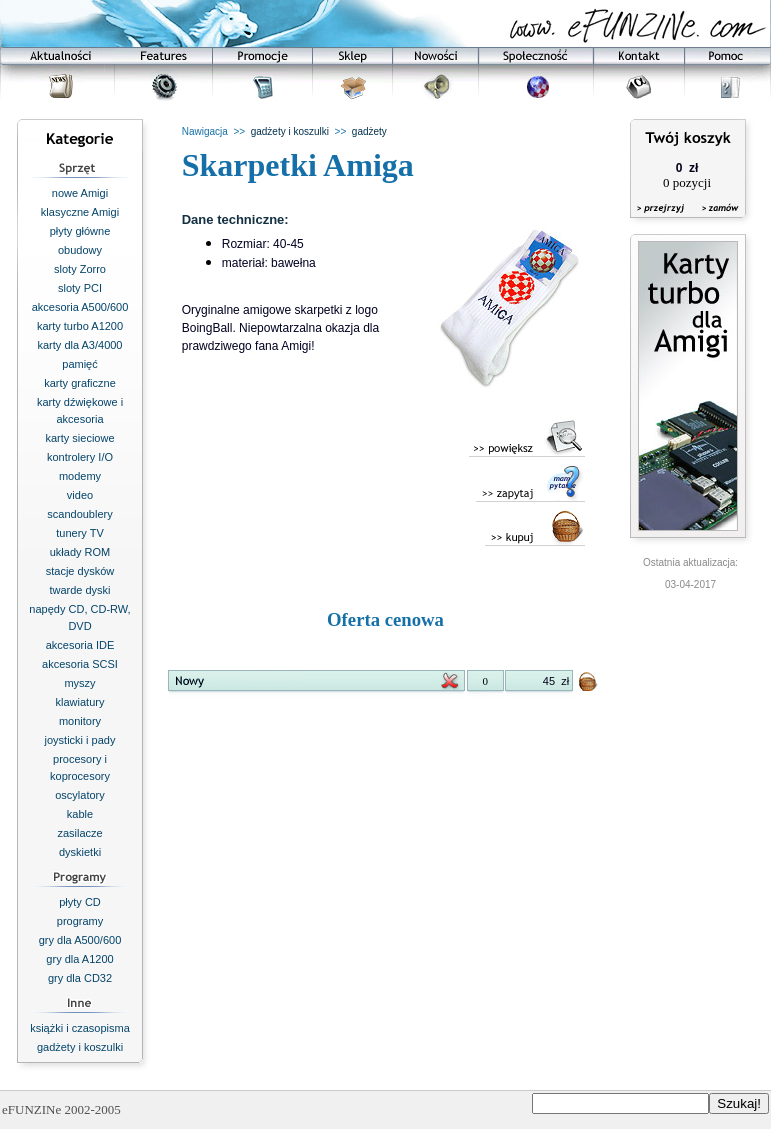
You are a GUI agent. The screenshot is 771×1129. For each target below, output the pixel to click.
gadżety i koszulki (80, 1047)
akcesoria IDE (80, 645)
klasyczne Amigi (80, 212)
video (80, 495)
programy (80, 921)
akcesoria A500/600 (80, 307)
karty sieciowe (79, 438)
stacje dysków (80, 571)
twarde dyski (79, 590)
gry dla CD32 (80, 978)
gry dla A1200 (79, 959)
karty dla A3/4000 (79, 345)
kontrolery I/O (80, 457)
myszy (79, 683)
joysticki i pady (80, 740)
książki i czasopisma (80, 1028)
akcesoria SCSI (80, 664)
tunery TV (80, 533)
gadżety (369, 131)
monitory (80, 721)
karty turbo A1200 (80, 326)
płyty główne (80, 231)
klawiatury (80, 702)
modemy (80, 476)
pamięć (79, 364)
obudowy (80, 250)
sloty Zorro (80, 269)
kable (80, 814)
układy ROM (80, 552)
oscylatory (80, 795)
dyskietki (80, 852)
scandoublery (79, 514)
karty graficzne (80, 383)
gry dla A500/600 (80, 940)
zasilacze (79, 833)
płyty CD (80, 902)
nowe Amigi (80, 193)
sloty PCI (80, 288)
